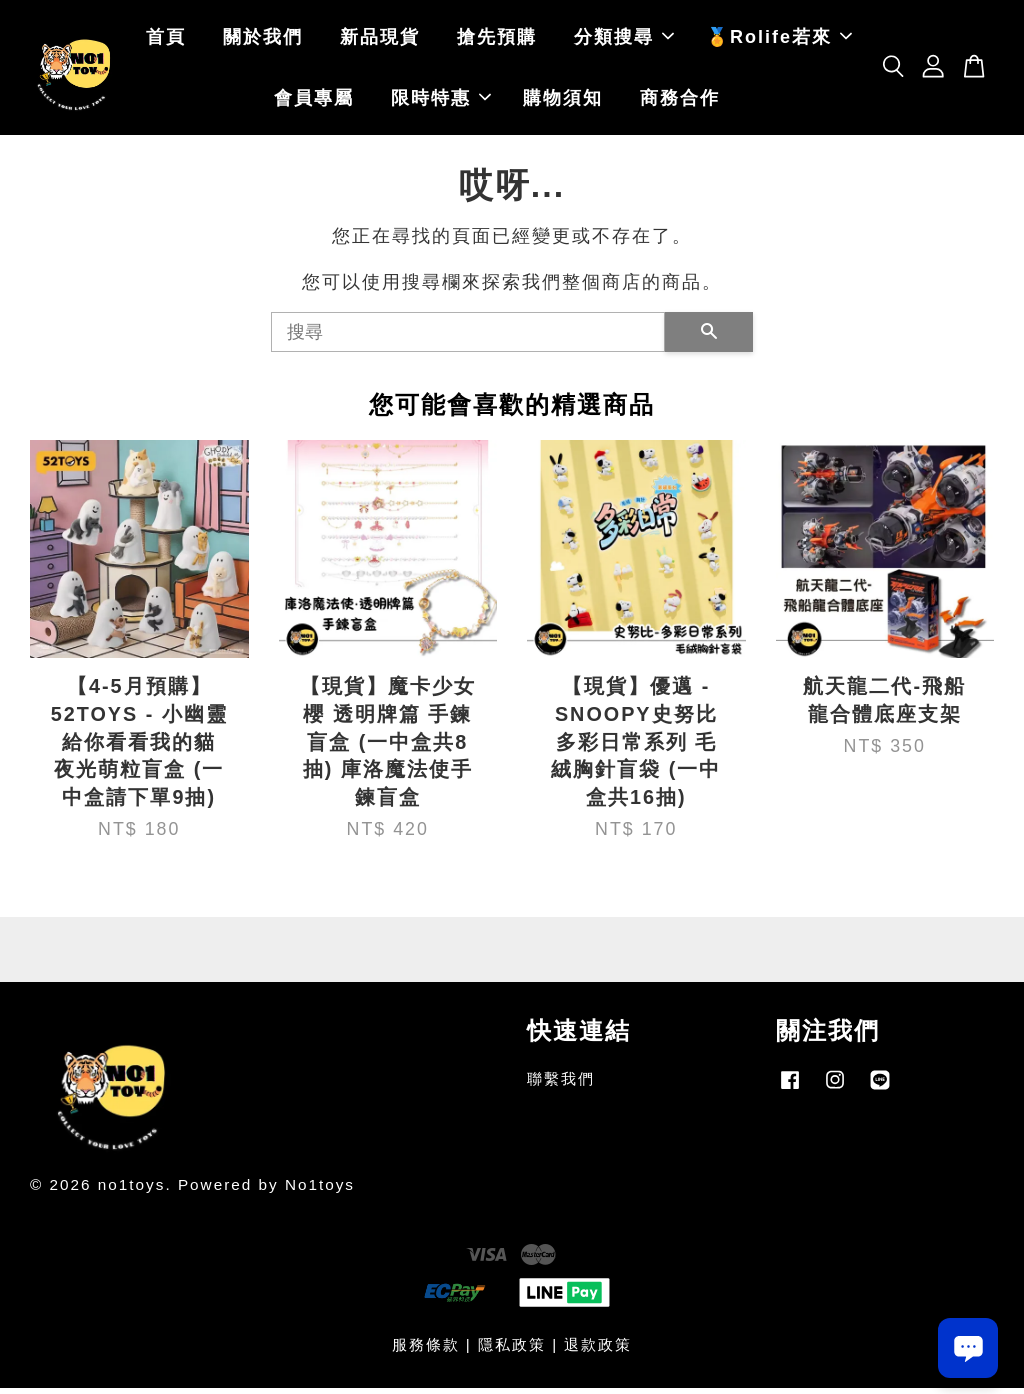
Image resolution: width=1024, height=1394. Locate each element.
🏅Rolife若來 (779, 40)
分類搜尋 (624, 40)
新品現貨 (380, 40)
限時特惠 (441, 101)
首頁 (166, 40)
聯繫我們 (561, 1084)
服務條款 (426, 1350)
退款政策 (598, 1350)
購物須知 (563, 101)
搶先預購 (497, 40)
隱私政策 (512, 1350)
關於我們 (263, 40)
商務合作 (680, 101)
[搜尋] (468, 338)
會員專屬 (314, 101)
